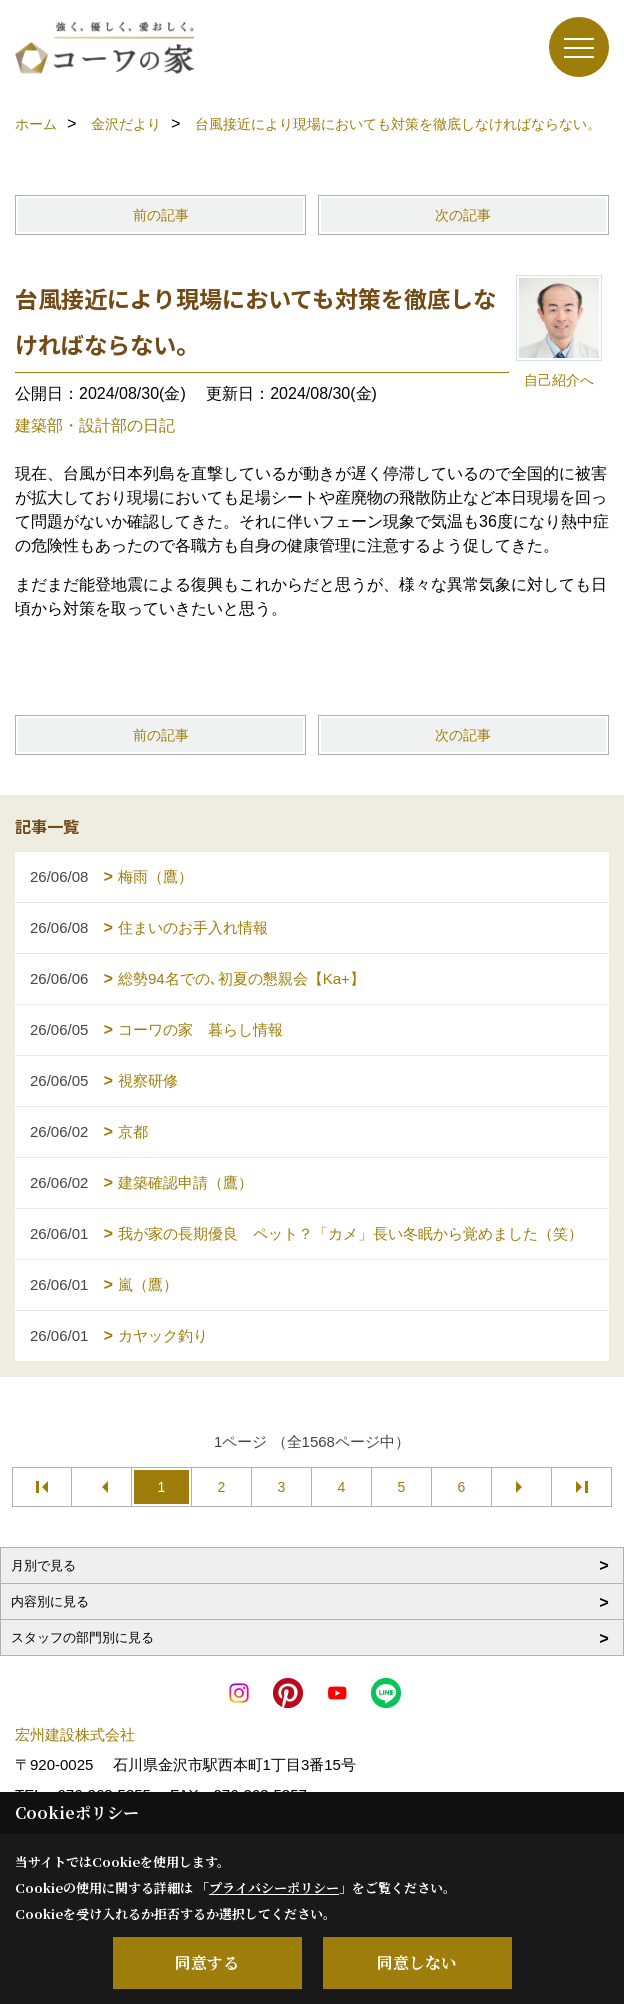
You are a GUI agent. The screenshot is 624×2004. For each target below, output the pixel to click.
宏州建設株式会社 (75, 1734)
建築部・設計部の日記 (95, 425)
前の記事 (161, 215)
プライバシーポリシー (274, 1887)
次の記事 (463, 215)
